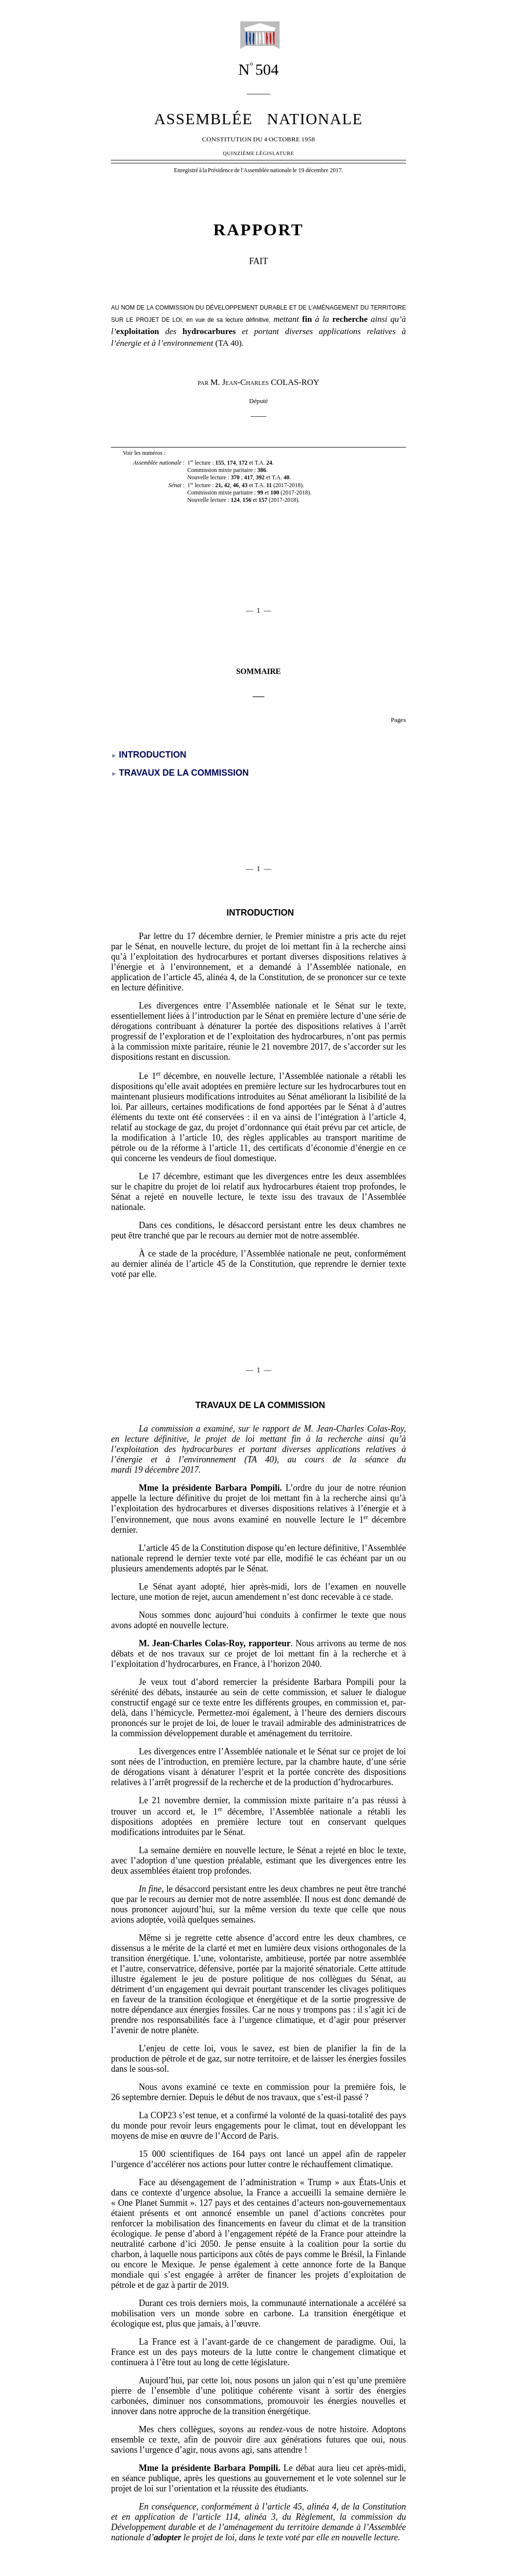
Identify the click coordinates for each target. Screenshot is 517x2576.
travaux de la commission (260, 1405)
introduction (260, 913)
